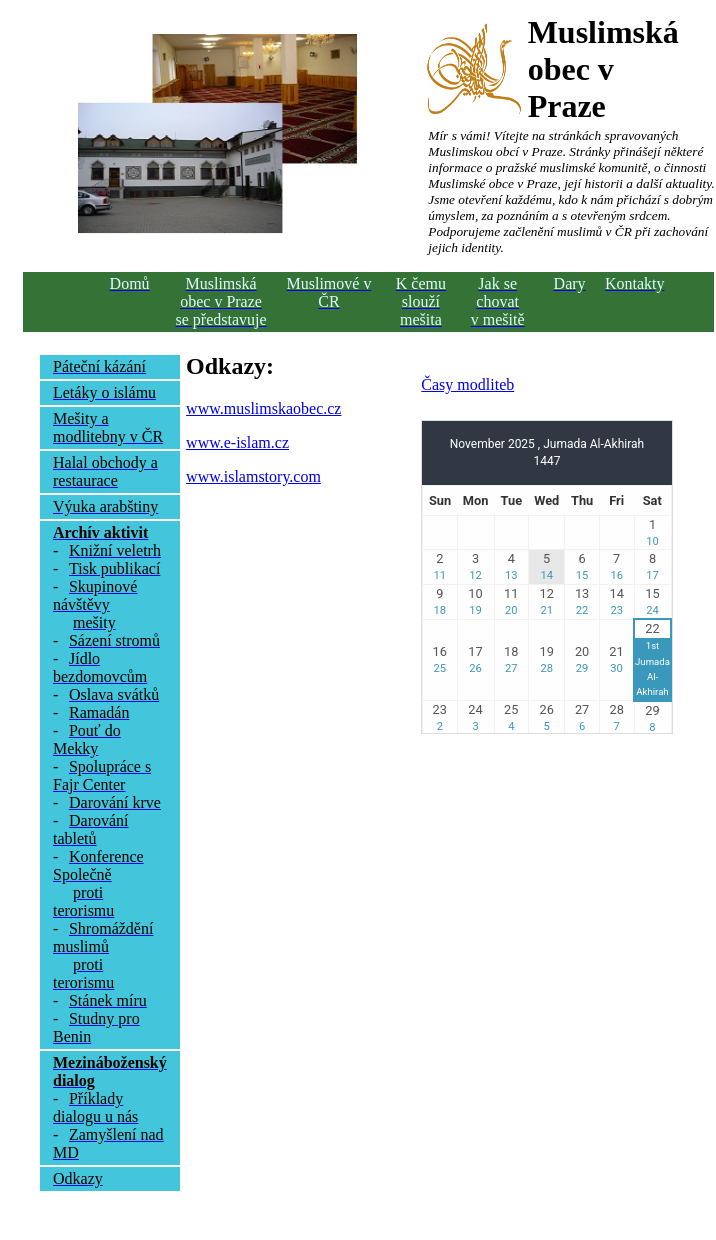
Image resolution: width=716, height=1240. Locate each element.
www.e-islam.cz (237, 442)
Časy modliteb (467, 384)
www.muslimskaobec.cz (263, 408)
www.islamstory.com (253, 476)
